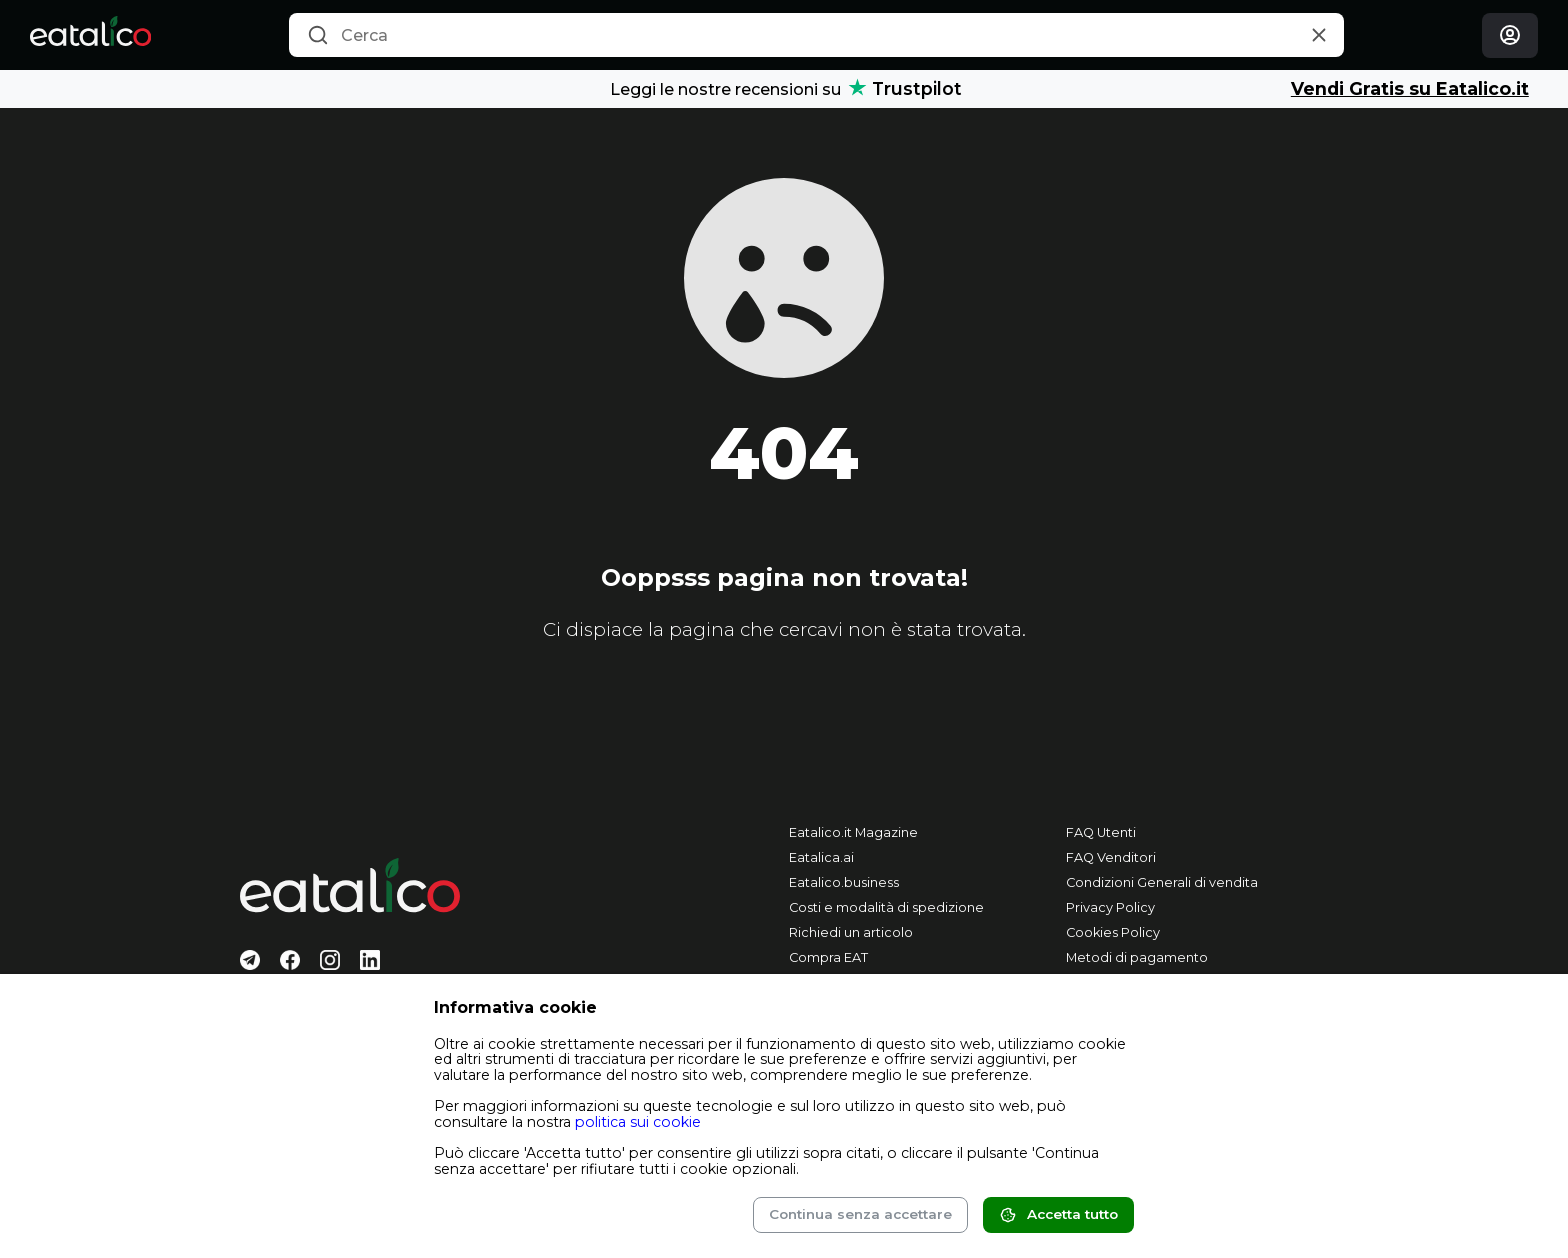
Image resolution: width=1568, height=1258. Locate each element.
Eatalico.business (844, 882)
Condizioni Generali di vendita (1162, 882)
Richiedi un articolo (851, 932)
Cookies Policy (1113, 932)
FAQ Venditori (1111, 857)
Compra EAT (828, 957)
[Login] (1510, 35)
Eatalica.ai (821, 857)
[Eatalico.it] (90, 35)
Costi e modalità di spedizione (886, 907)
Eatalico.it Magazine (853, 832)
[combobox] (817, 35)
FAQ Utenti (1101, 832)
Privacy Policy (1110, 907)
